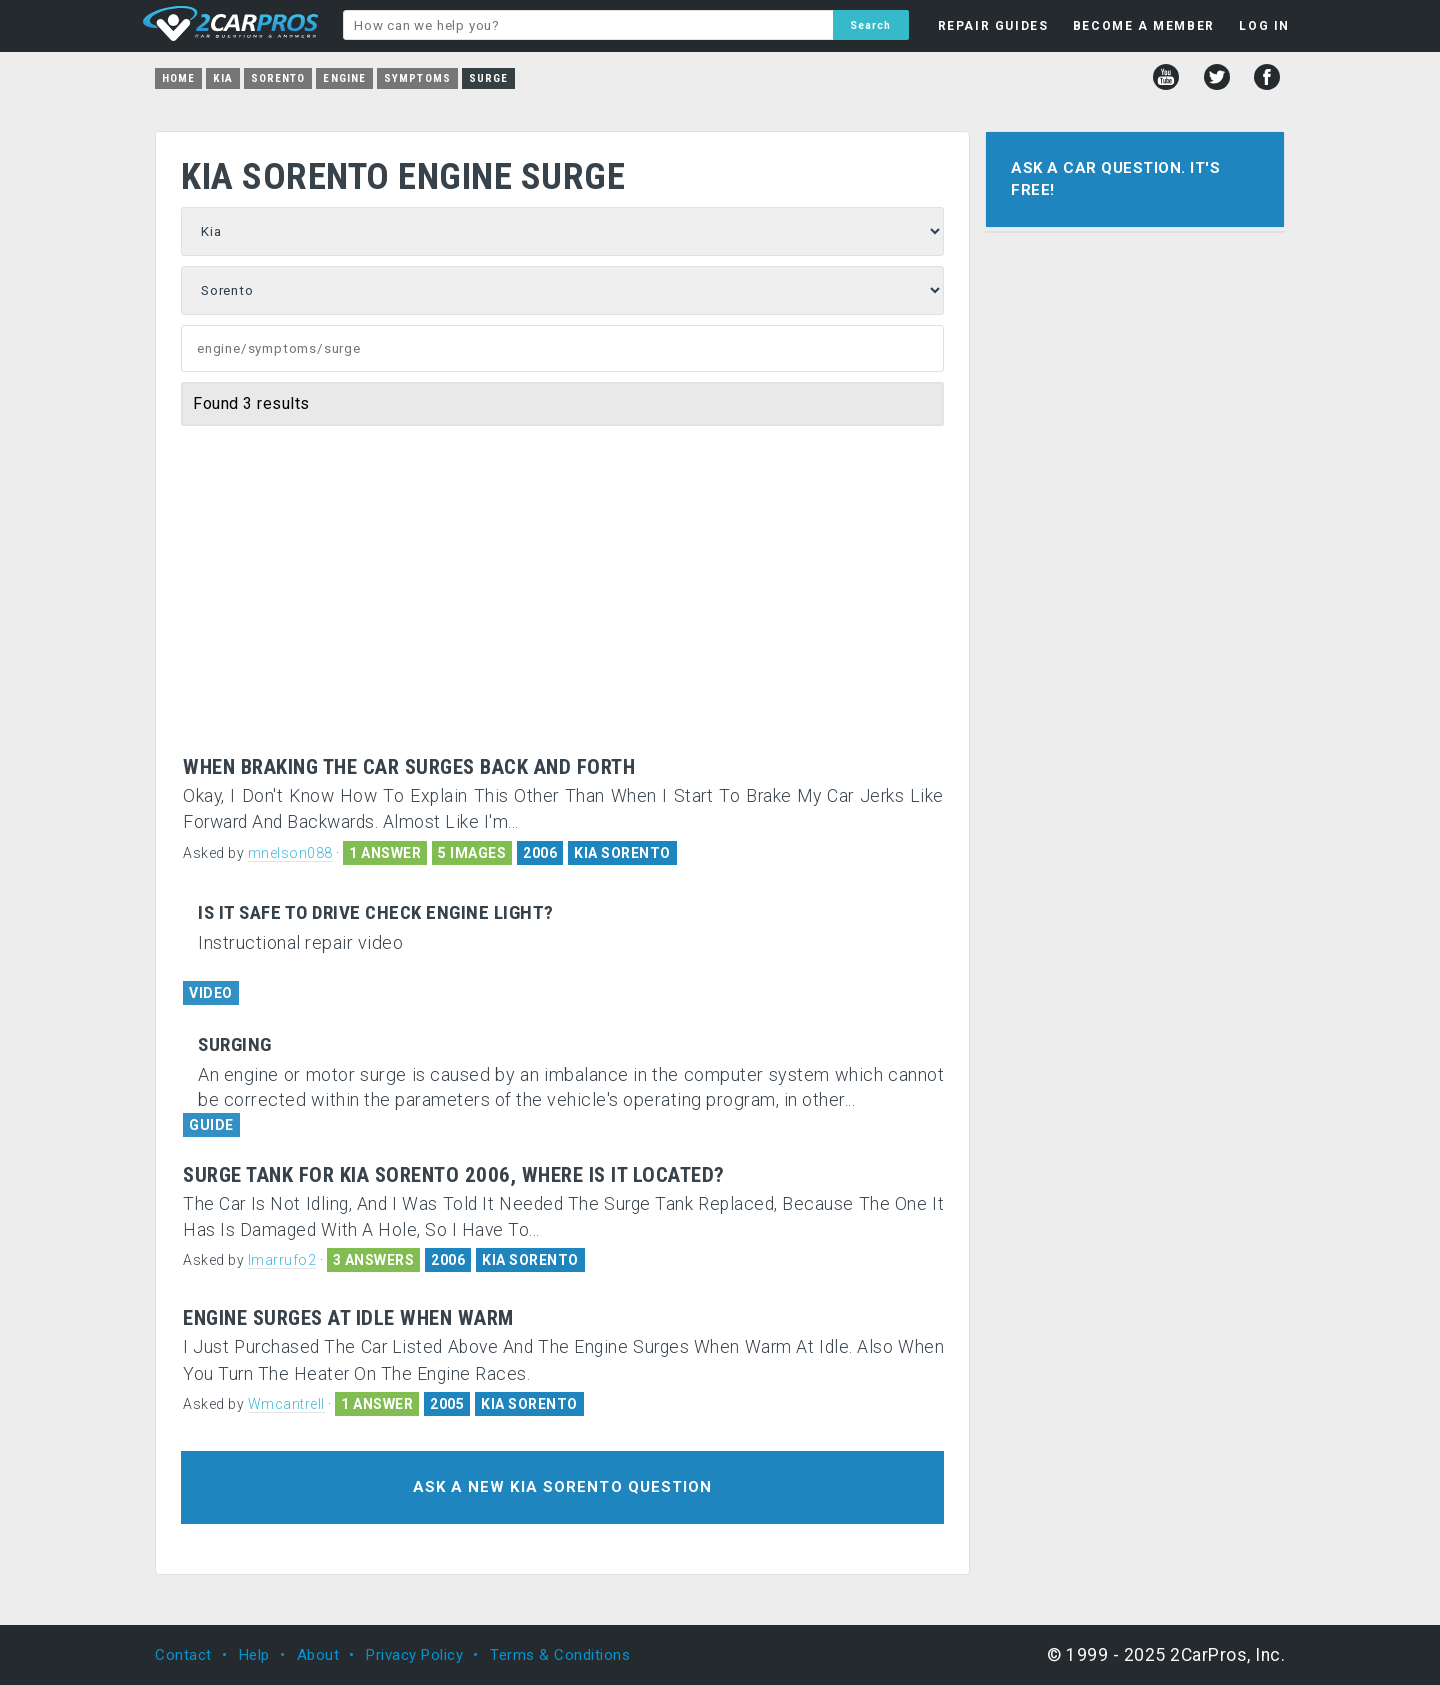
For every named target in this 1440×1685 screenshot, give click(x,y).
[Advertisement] (562, 576)
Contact (183, 1655)
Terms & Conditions (560, 1655)
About (318, 1655)
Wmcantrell (286, 1404)
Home (178, 78)
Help (254, 1655)
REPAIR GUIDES (993, 26)
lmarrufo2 (282, 1260)
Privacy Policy (414, 1655)
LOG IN (1264, 26)
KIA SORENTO (622, 853)
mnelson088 (290, 853)
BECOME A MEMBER (1144, 26)
